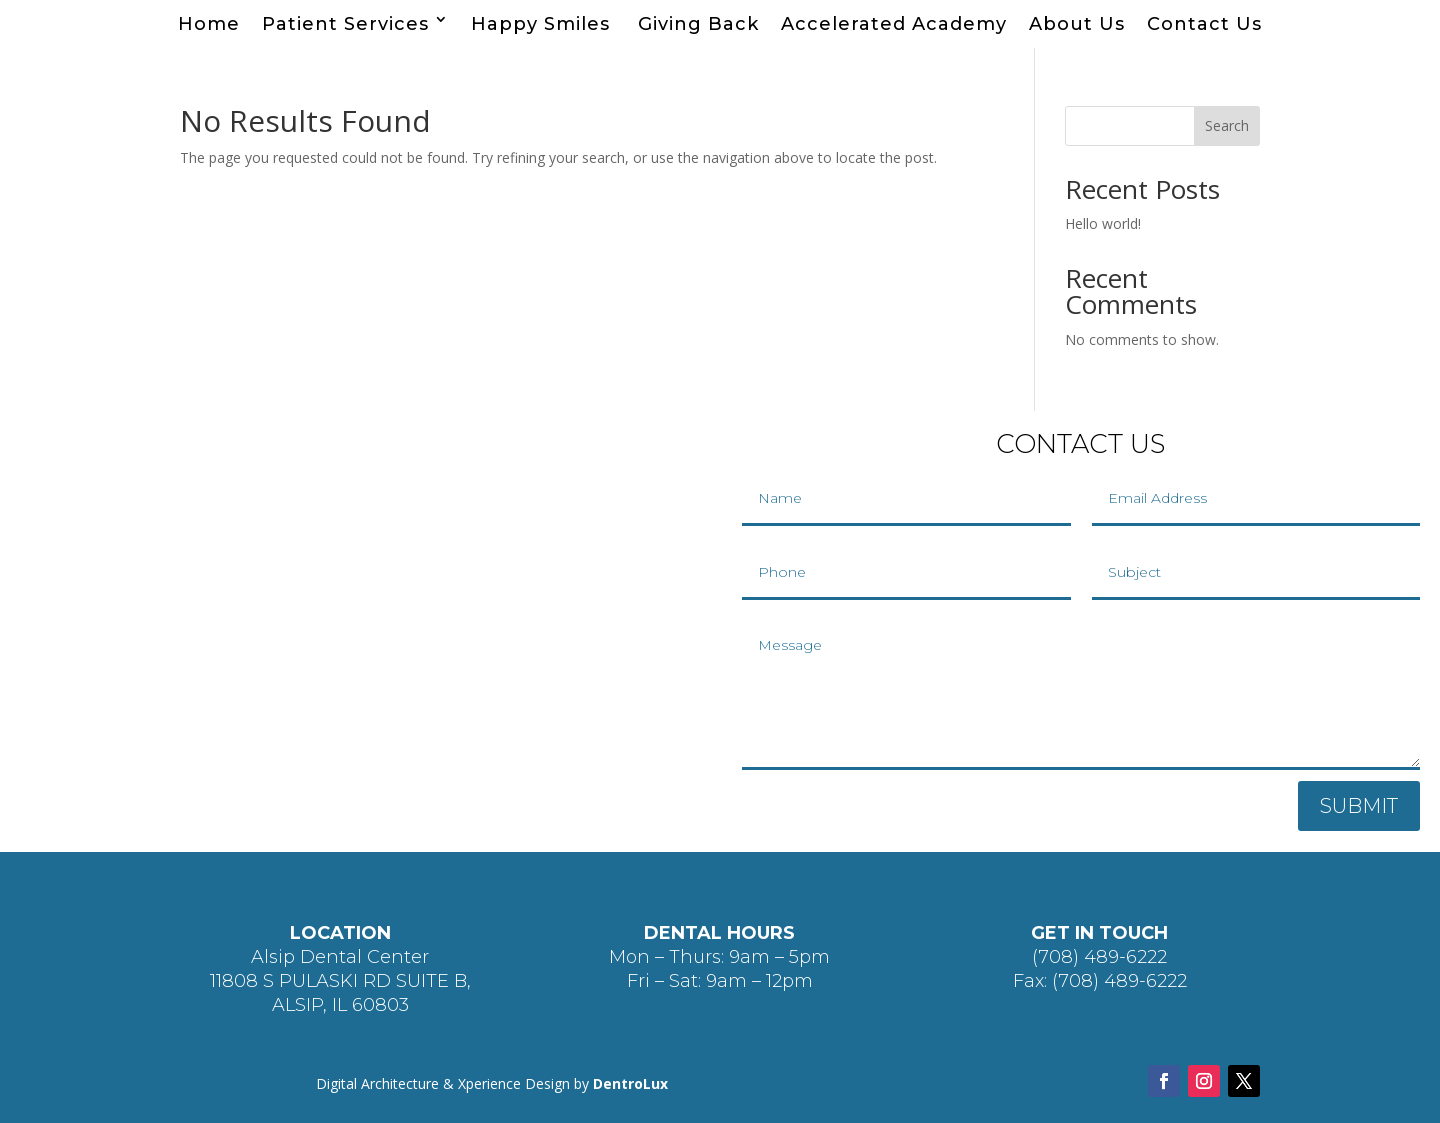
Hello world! (1103, 223)
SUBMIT (1359, 806)
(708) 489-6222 (1099, 957)
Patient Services (345, 24)
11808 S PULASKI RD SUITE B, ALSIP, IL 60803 (340, 993)
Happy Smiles (543, 24)
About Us (1077, 24)
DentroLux (630, 1083)
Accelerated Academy (894, 24)
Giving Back (698, 24)
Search (1227, 125)
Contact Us (1204, 24)
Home (209, 24)
